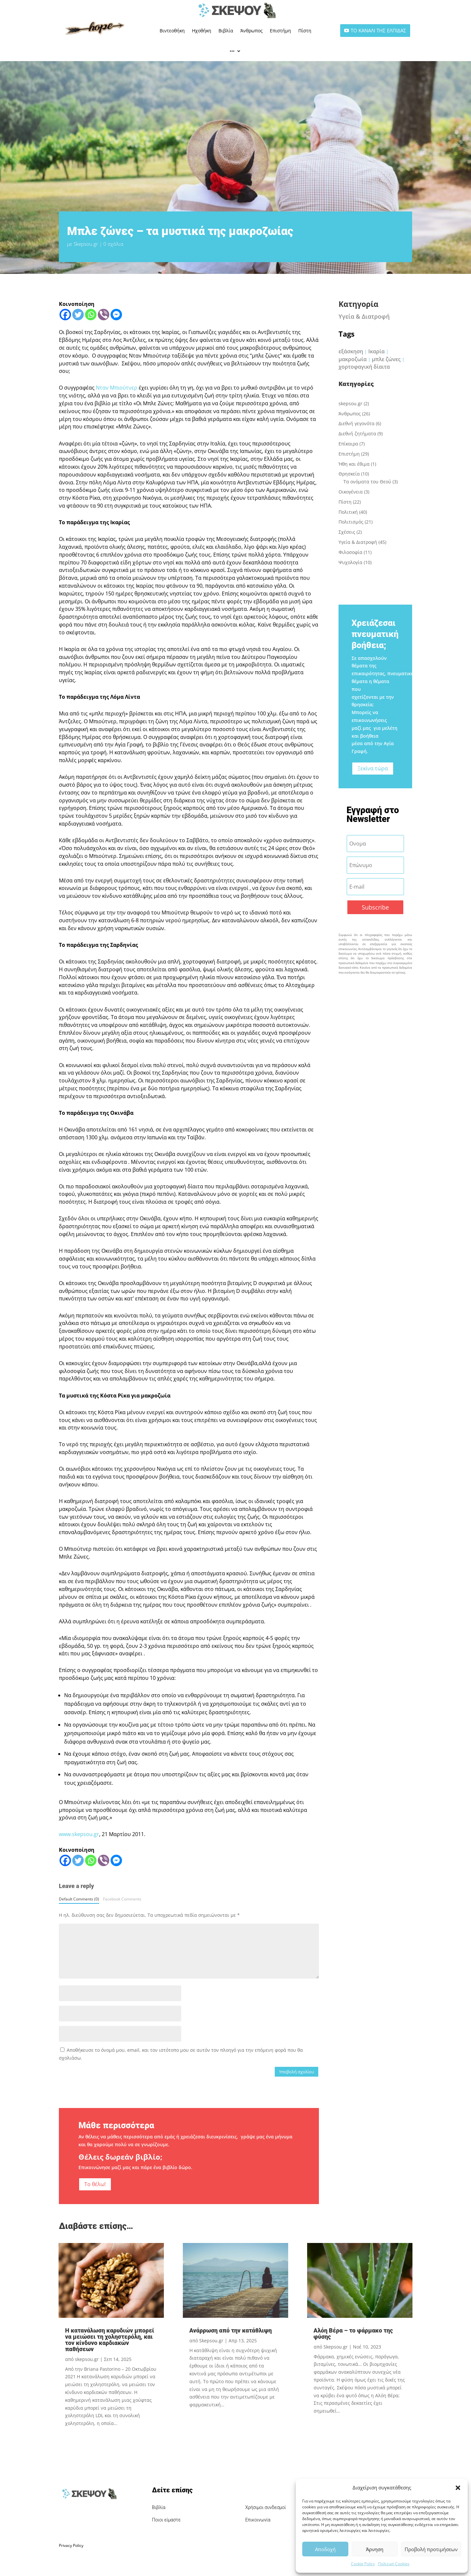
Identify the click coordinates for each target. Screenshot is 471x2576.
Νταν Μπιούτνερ (116, 387)
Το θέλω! (95, 2184)
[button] (458, 2487)
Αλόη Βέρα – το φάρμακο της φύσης (353, 2333)
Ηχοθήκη (201, 30)
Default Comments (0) (79, 1898)
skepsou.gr (350, 403)
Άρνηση (374, 2549)
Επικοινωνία (257, 2519)
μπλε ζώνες (386, 359)
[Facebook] (65, 314)
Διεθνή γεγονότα (357, 423)
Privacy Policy (71, 2545)
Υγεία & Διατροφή (364, 316)
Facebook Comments (122, 1898)
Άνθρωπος (251, 30)
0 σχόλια (113, 244)
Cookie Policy (363, 2564)
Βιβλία (225, 30)
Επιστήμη (280, 30)
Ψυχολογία (350, 562)
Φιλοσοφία (350, 552)
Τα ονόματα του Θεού (367, 481)
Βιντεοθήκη (172, 30)
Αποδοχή (325, 2549)
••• (232, 51)
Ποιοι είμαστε (166, 2519)
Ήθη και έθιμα (354, 464)
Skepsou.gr (86, 244)
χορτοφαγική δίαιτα (364, 366)
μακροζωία (353, 359)
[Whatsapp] (90, 314)
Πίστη (304, 30)
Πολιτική (348, 512)
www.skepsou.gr (79, 1834)
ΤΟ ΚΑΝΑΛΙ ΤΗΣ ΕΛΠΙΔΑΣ (378, 30)
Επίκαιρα (348, 444)
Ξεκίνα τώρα (373, 768)
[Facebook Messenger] (116, 314)
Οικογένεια (351, 492)
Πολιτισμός (351, 522)
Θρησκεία (349, 474)
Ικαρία (376, 351)
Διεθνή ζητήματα (357, 433)
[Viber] (103, 314)
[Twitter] (78, 314)
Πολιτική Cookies (394, 2564)
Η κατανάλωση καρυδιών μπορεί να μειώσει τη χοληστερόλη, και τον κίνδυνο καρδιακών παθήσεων (109, 2339)
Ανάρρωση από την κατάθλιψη (230, 2330)
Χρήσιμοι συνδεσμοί (265, 2507)
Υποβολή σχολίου (296, 2072)
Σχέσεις (347, 532)
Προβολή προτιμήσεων (431, 2549)
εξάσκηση (351, 351)
